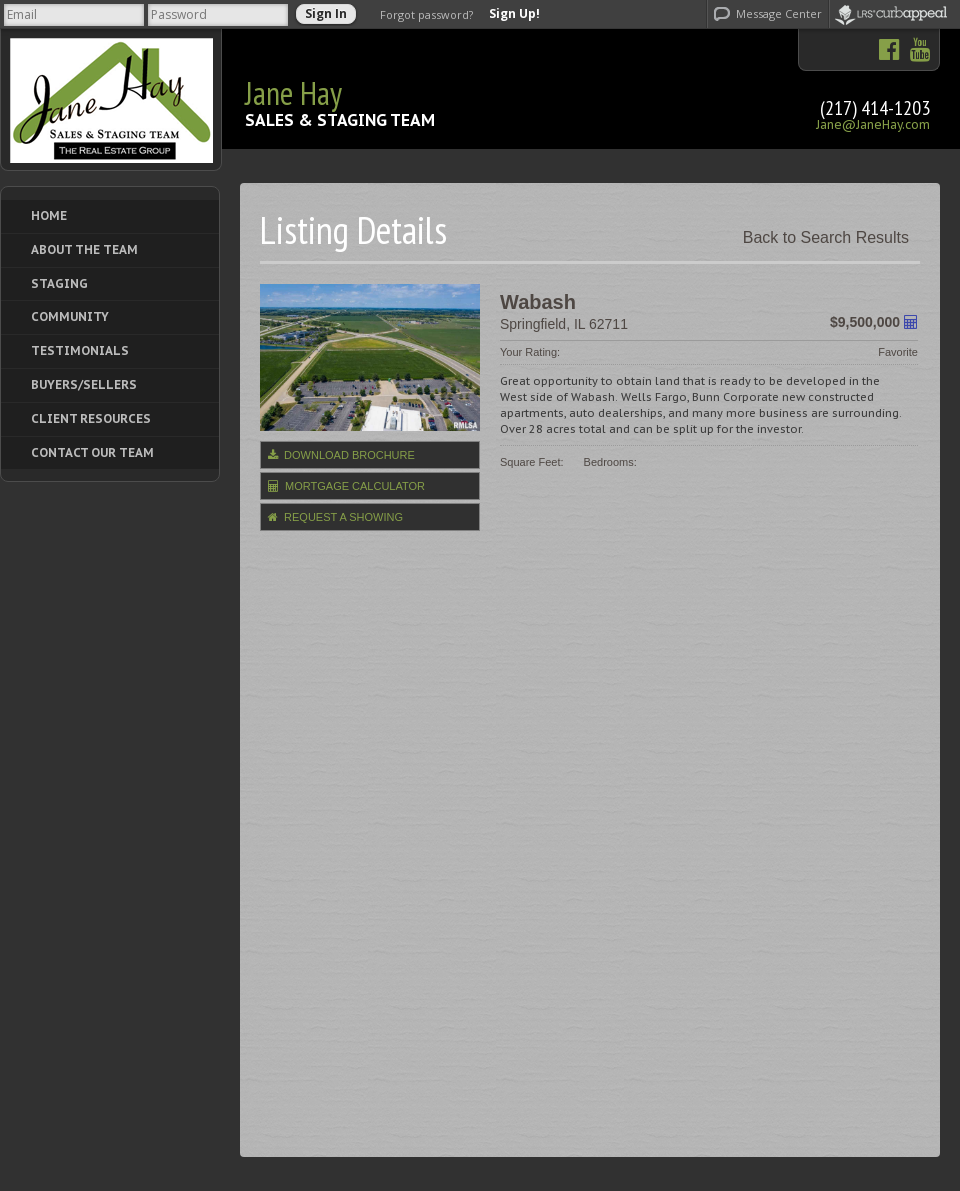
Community (70, 316)
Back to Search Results (826, 237)
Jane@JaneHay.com (873, 124)
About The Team (84, 249)
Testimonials (80, 350)
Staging (59, 283)
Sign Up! (514, 14)
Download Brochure (341, 455)
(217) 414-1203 (875, 108)
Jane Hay (293, 93)
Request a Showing (335, 517)
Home (49, 215)
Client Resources (91, 418)
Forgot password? (426, 14)
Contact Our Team (92, 452)
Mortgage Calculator (346, 486)
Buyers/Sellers (84, 384)
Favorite (898, 352)
